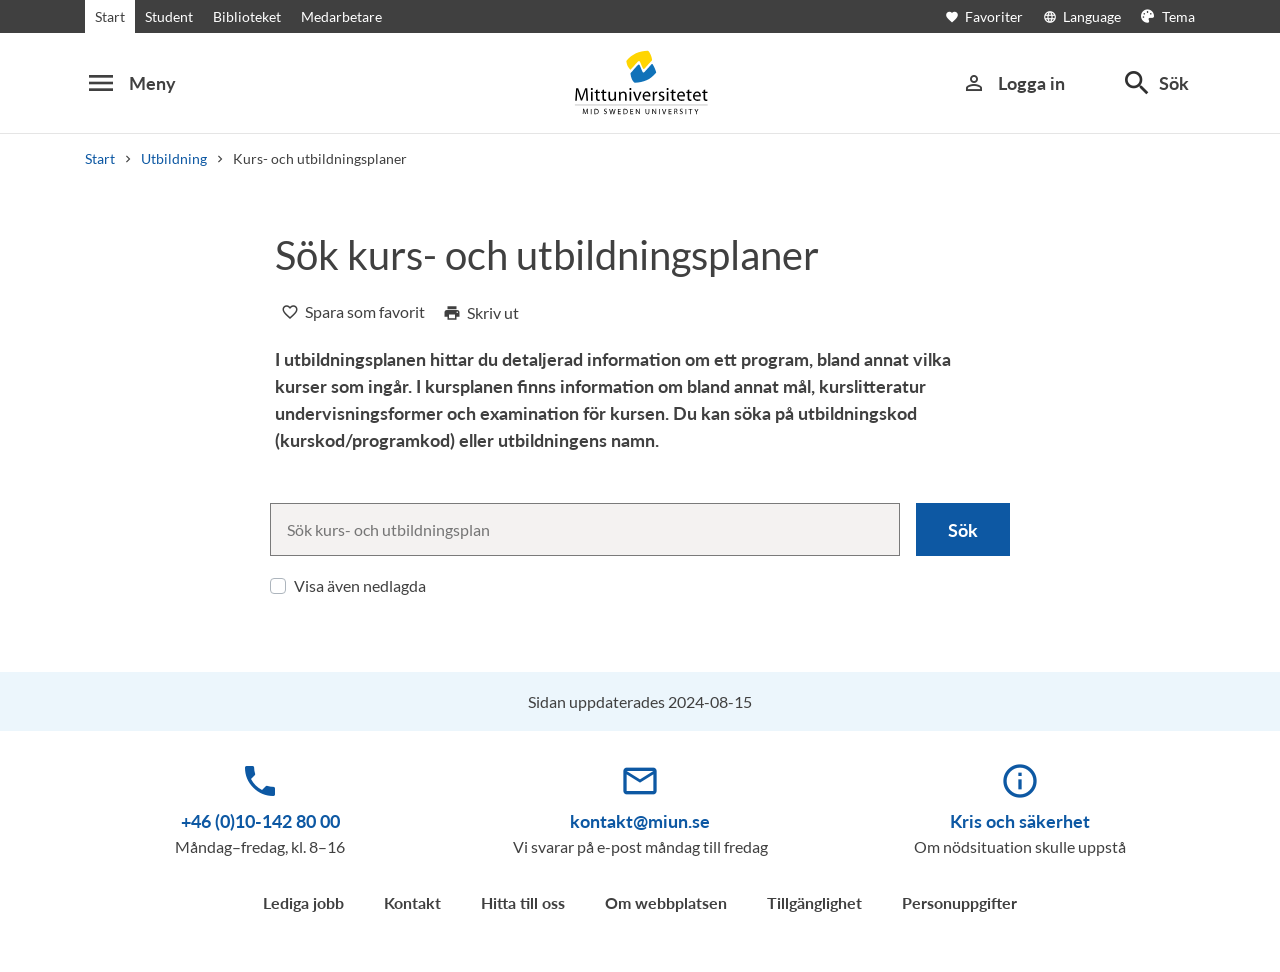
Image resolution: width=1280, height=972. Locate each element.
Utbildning (174, 158)
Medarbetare (341, 16)
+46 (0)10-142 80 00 (260, 821)
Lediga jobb (303, 902)
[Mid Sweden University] (640, 82)
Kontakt (412, 902)
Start (110, 16)
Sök (963, 530)
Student (169, 16)
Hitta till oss (523, 902)
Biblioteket (247, 16)
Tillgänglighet (814, 902)
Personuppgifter (959, 902)
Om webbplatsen (666, 902)
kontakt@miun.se (640, 821)
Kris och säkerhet (1020, 821)
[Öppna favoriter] (994, 16)
